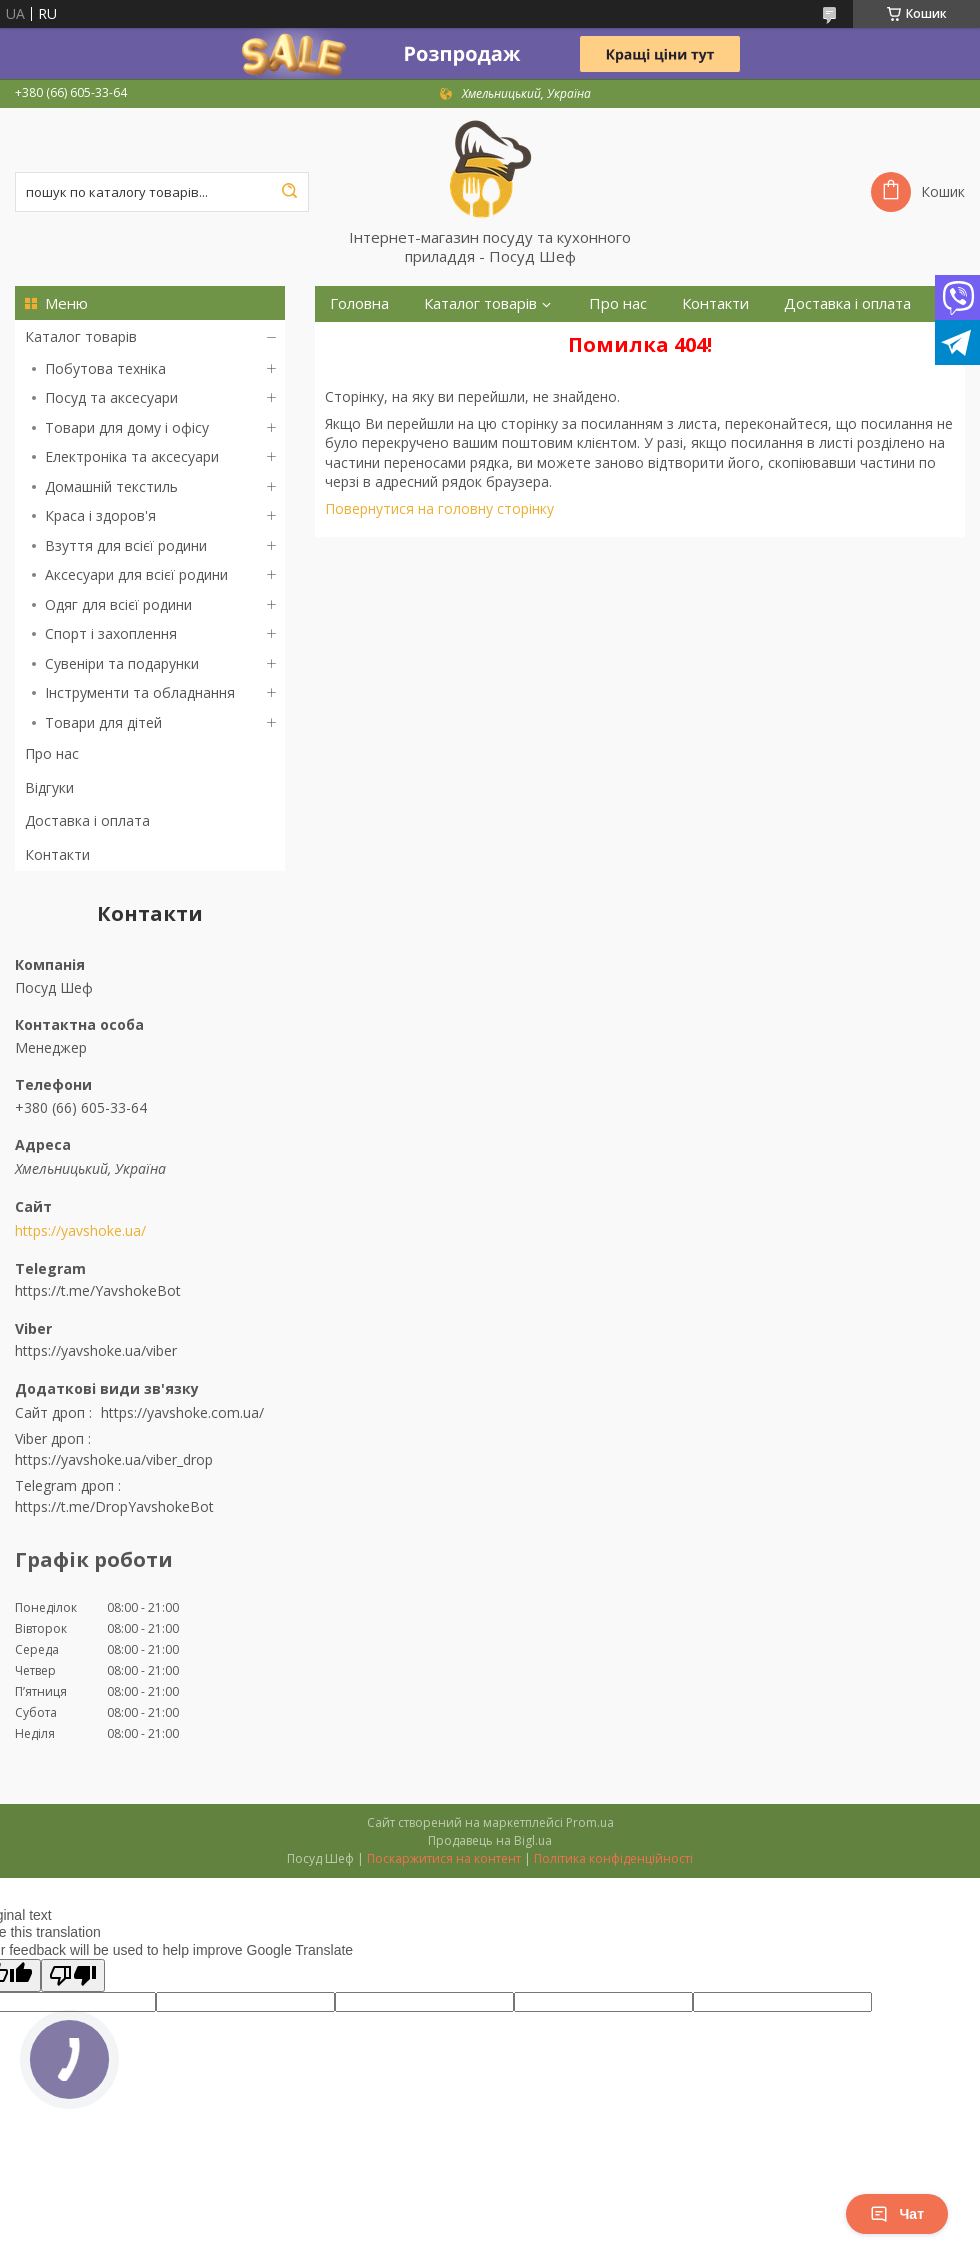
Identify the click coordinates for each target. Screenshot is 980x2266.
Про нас (52, 753)
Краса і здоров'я (100, 515)
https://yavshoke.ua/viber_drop (114, 1459)
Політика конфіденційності (613, 1858)
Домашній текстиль (111, 486)
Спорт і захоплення (111, 633)
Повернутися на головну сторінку (439, 508)
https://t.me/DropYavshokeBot (114, 1506)
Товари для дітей (103, 722)
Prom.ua (590, 1822)
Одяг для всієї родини (118, 604)
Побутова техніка (105, 368)
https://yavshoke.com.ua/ (182, 1412)
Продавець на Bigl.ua (490, 1840)
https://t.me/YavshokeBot (98, 1290)
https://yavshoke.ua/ (80, 1231)
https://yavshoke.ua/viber (96, 1350)
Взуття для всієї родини (126, 545)
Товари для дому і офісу (127, 427)
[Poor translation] (73, 1975)
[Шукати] (289, 192)
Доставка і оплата (87, 820)
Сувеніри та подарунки (122, 663)
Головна (359, 303)
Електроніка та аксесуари (132, 456)
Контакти (57, 854)
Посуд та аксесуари (111, 397)
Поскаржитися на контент (444, 1858)
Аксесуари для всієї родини (136, 574)
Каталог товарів (81, 336)
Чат (897, 2214)
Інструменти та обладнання (140, 692)
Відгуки (49, 787)
